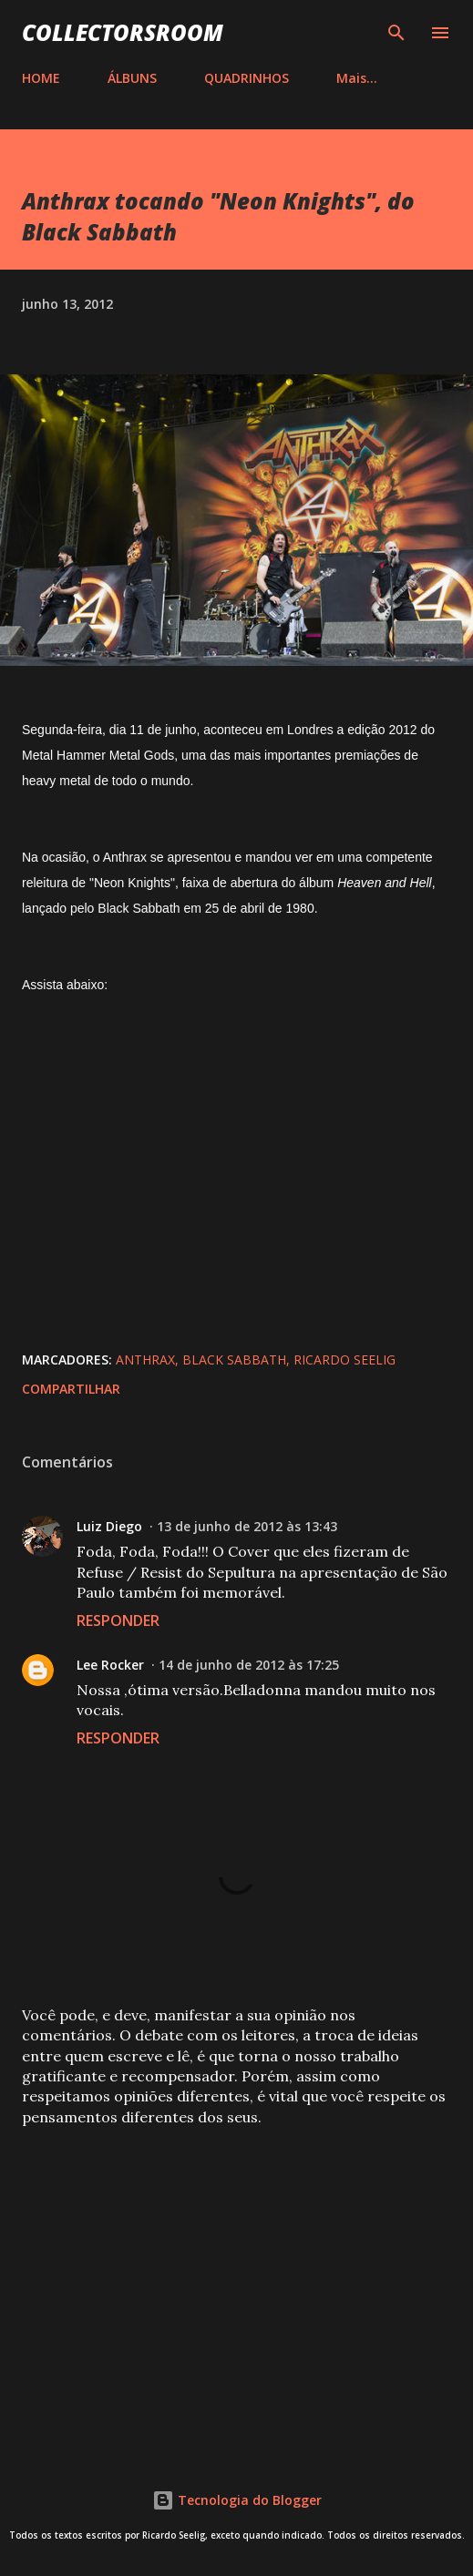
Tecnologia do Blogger (237, 2500)
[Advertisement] (236, 2283)
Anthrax (145, 1359)
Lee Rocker (110, 1664)
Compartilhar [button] (71, 1388)
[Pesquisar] (396, 33)
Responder (118, 1620)
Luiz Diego (109, 1526)
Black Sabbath (234, 1359)
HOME (41, 78)
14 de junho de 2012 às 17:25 (249, 1664)
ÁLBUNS (132, 78)
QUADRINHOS (246, 78)
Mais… (356, 78)
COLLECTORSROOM (122, 32)
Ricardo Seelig (344, 1359)
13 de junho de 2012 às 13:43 (247, 1526)
